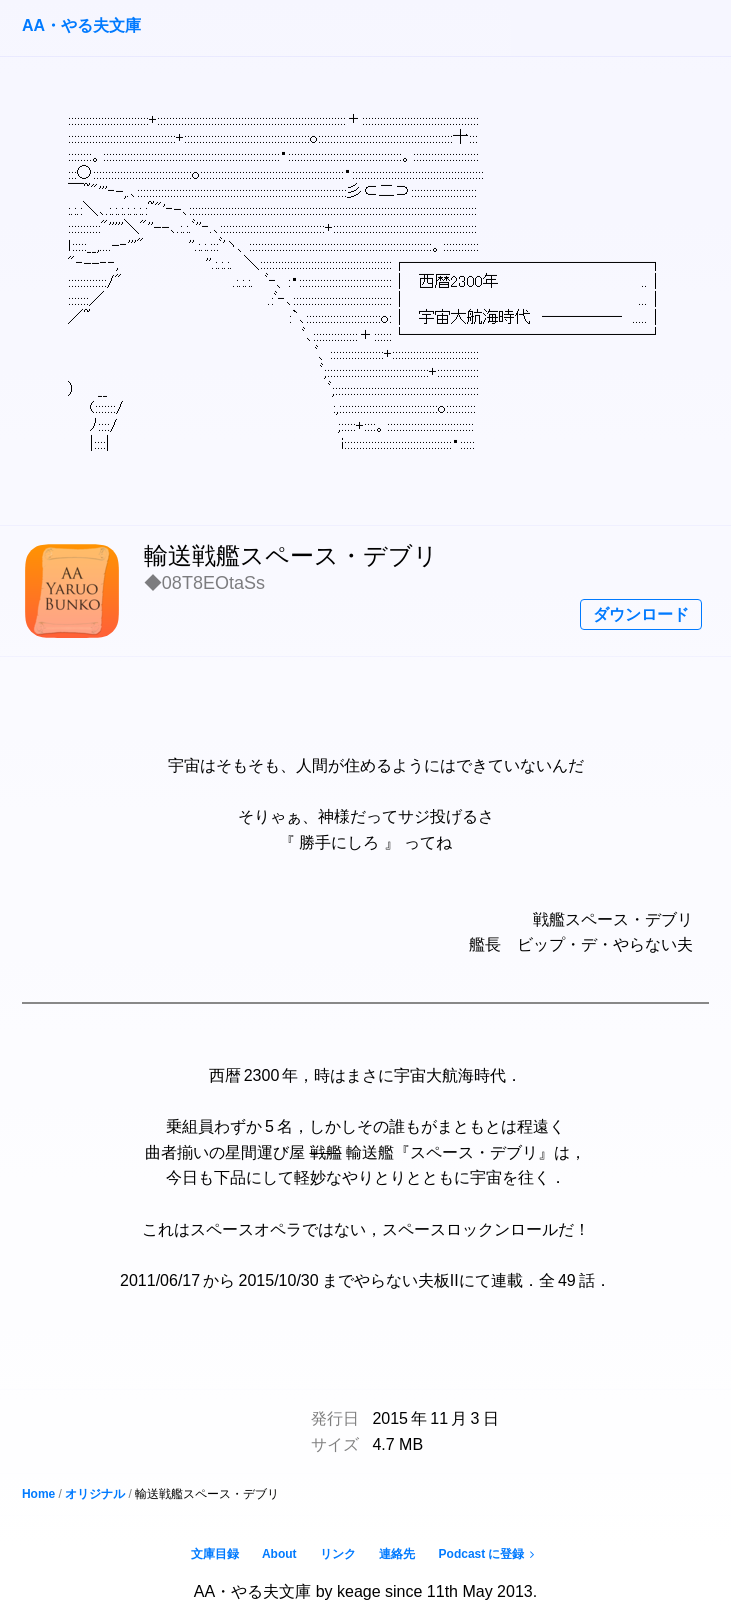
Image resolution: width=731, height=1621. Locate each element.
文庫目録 (215, 1554)
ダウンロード (641, 614)
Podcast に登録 (490, 1554)
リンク (338, 1554)
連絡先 (397, 1554)
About (279, 1554)
